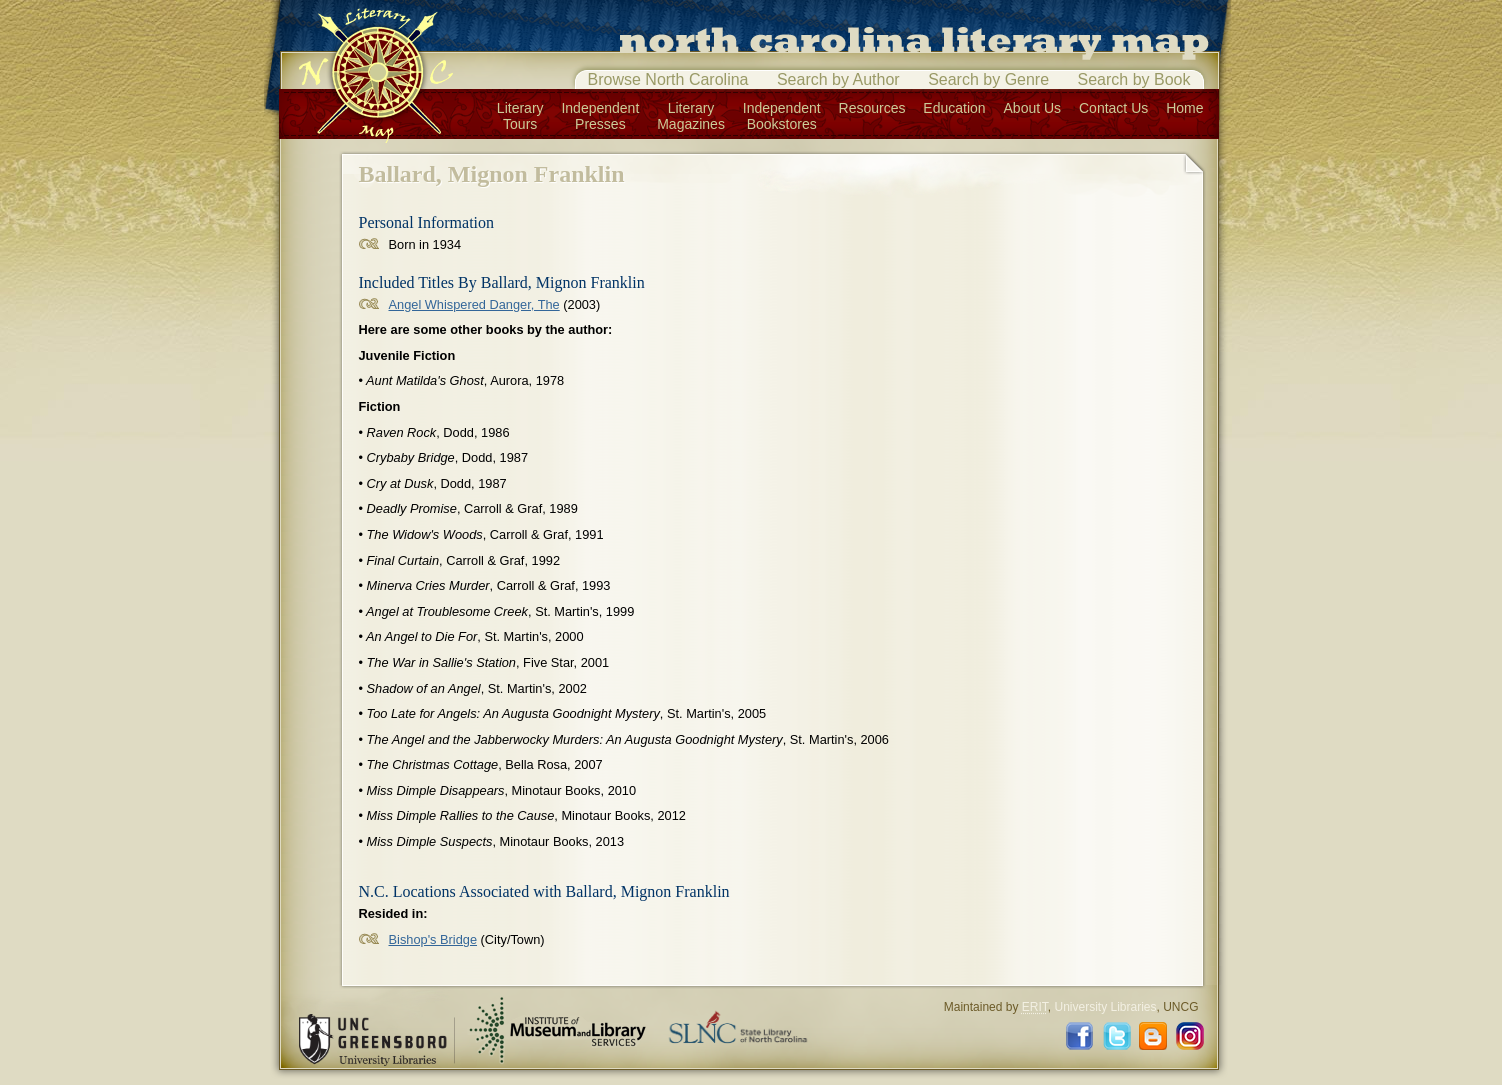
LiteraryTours (520, 116)
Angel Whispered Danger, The (474, 304)
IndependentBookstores (782, 116)
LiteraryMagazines (691, 116)
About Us (1033, 108)
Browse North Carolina (668, 79)
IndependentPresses (600, 116)
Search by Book (1134, 79)
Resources (872, 108)
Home (1184, 108)
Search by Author (838, 79)
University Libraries (1105, 1007)
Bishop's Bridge (433, 939)
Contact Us (1113, 108)
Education (954, 108)
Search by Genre (988, 79)
